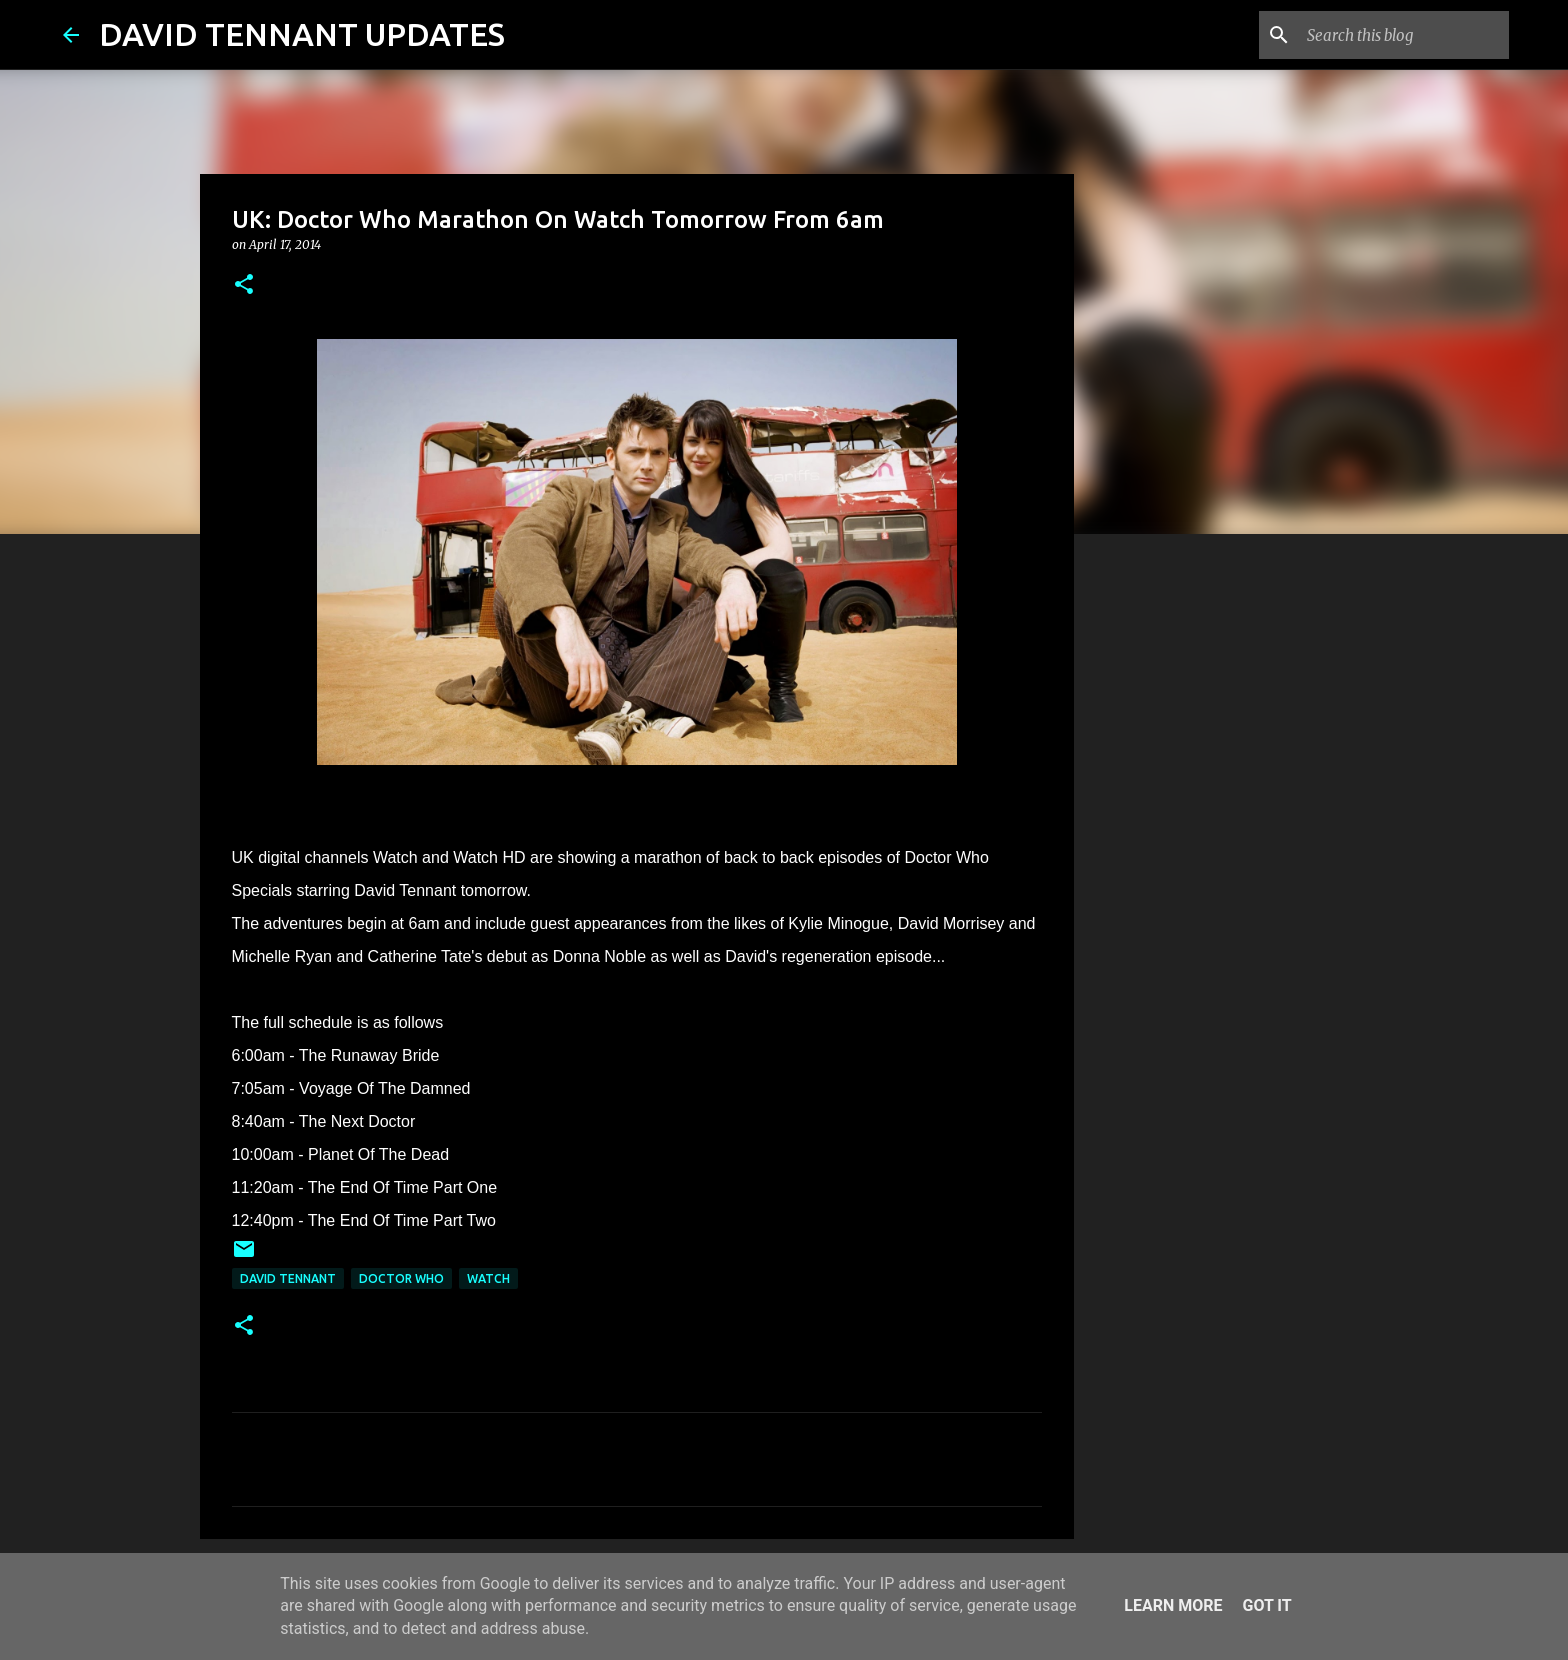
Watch (488, 1278)
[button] (244, 285)
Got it (1266, 1605)
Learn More (1173, 1605)
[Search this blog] (1404, 35)
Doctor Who (401, 1278)
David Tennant (288, 1278)
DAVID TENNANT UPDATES (302, 34)
